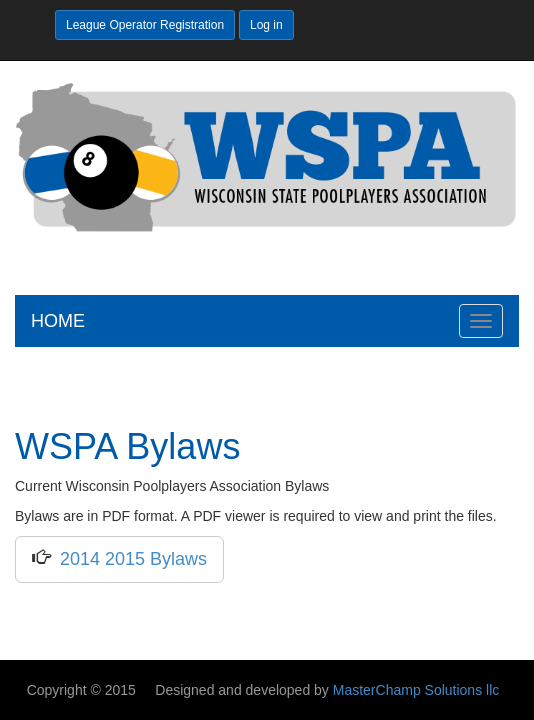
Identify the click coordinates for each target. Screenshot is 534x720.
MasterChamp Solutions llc (416, 690)
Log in (266, 25)
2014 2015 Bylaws (128, 559)
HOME (58, 321)
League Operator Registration (145, 25)
